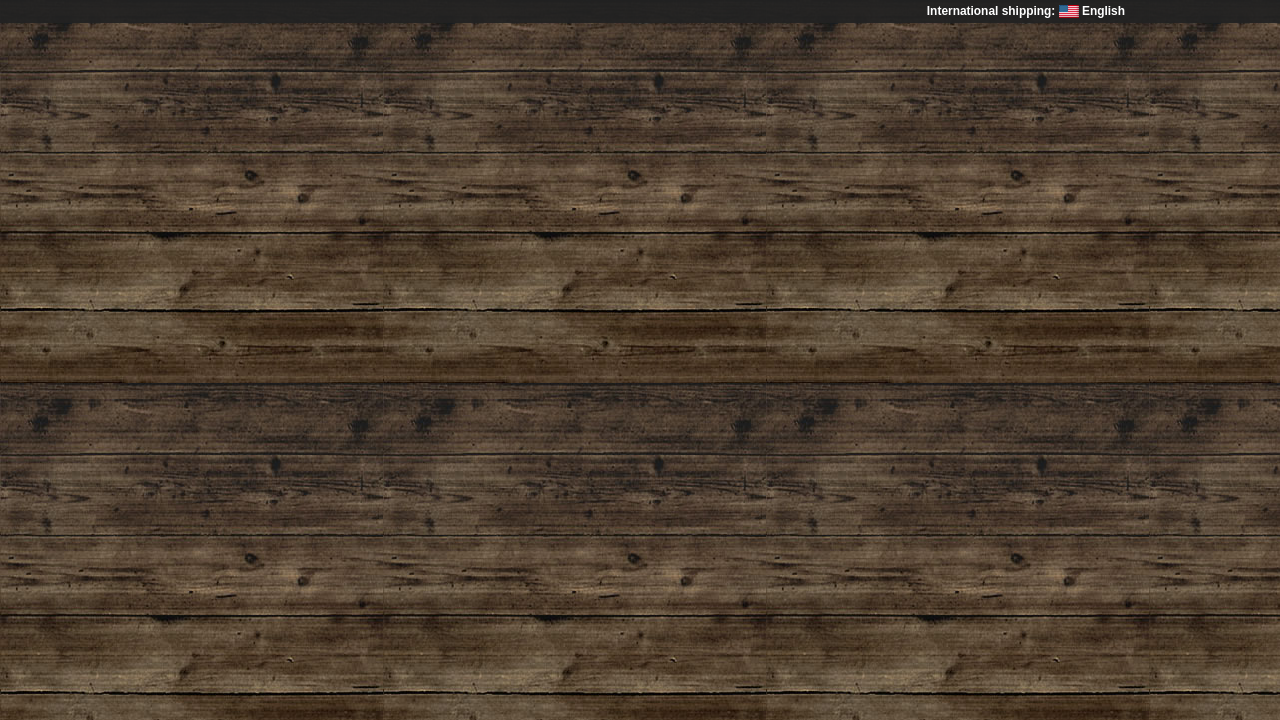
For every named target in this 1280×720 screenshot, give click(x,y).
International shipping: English (1026, 11)
